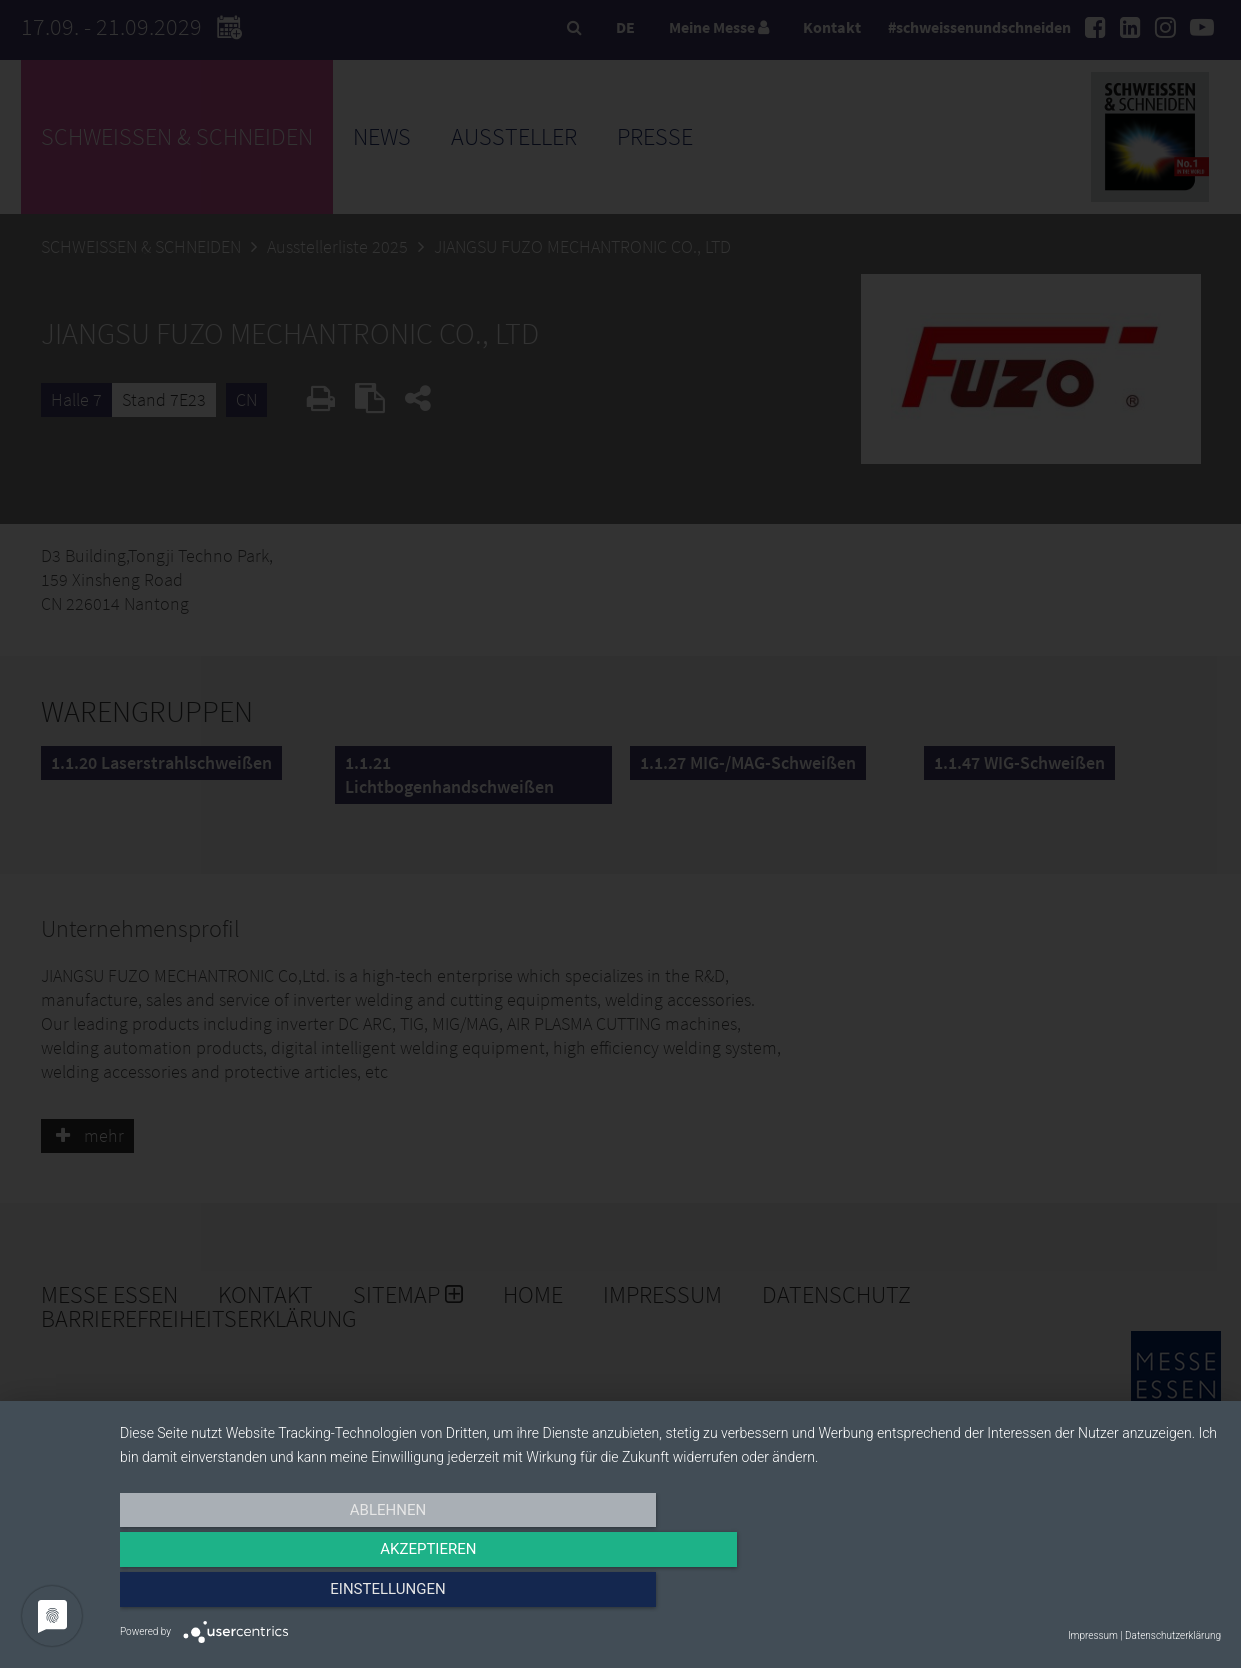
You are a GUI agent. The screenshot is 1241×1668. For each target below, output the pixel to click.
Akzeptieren (670, 1595)
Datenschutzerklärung (1173, 1635)
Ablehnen (285, 1595)
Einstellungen (1055, 1595)
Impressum (1093, 1635)
